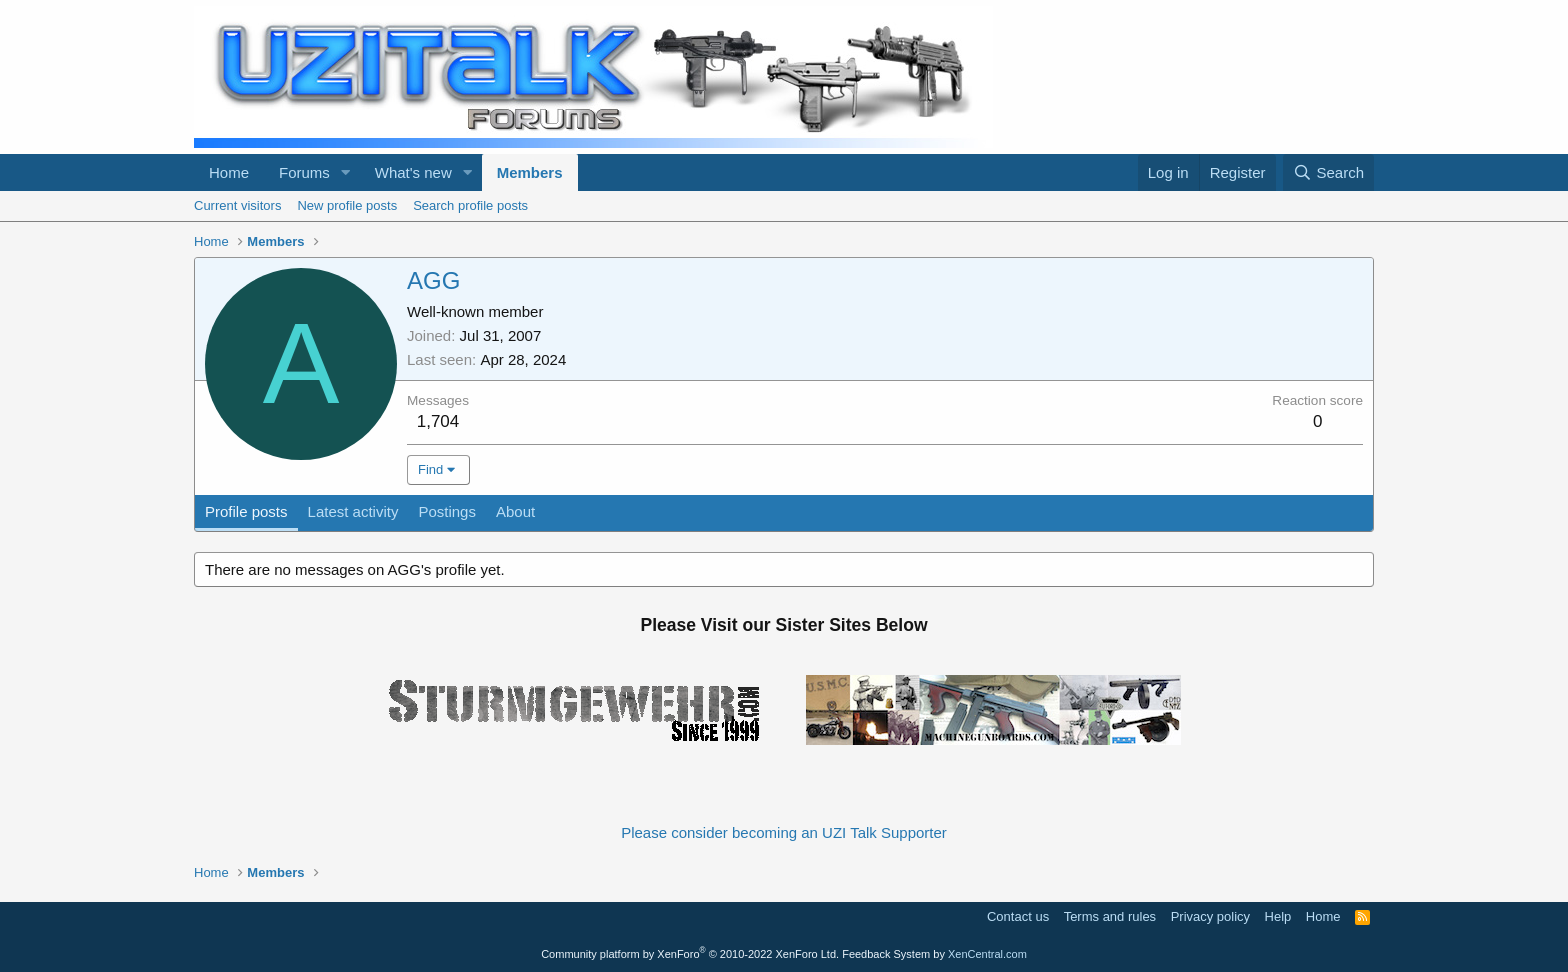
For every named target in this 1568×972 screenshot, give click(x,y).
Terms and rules (1110, 916)
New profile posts (347, 205)
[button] (346, 172)
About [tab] (515, 511)
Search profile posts (470, 205)
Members (530, 172)
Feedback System (886, 954)
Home (229, 172)
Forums (304, 172)
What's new (413, 172)
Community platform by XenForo (690, 954)
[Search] (1328, 172)
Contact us (1018, 916)
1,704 (438, 421)
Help (1278, 916)
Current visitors (237, 205)
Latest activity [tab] (353, 511)
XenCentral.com (987, 954)
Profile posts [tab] (246, 511)
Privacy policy (1210, 916)
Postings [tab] (447, 511)
